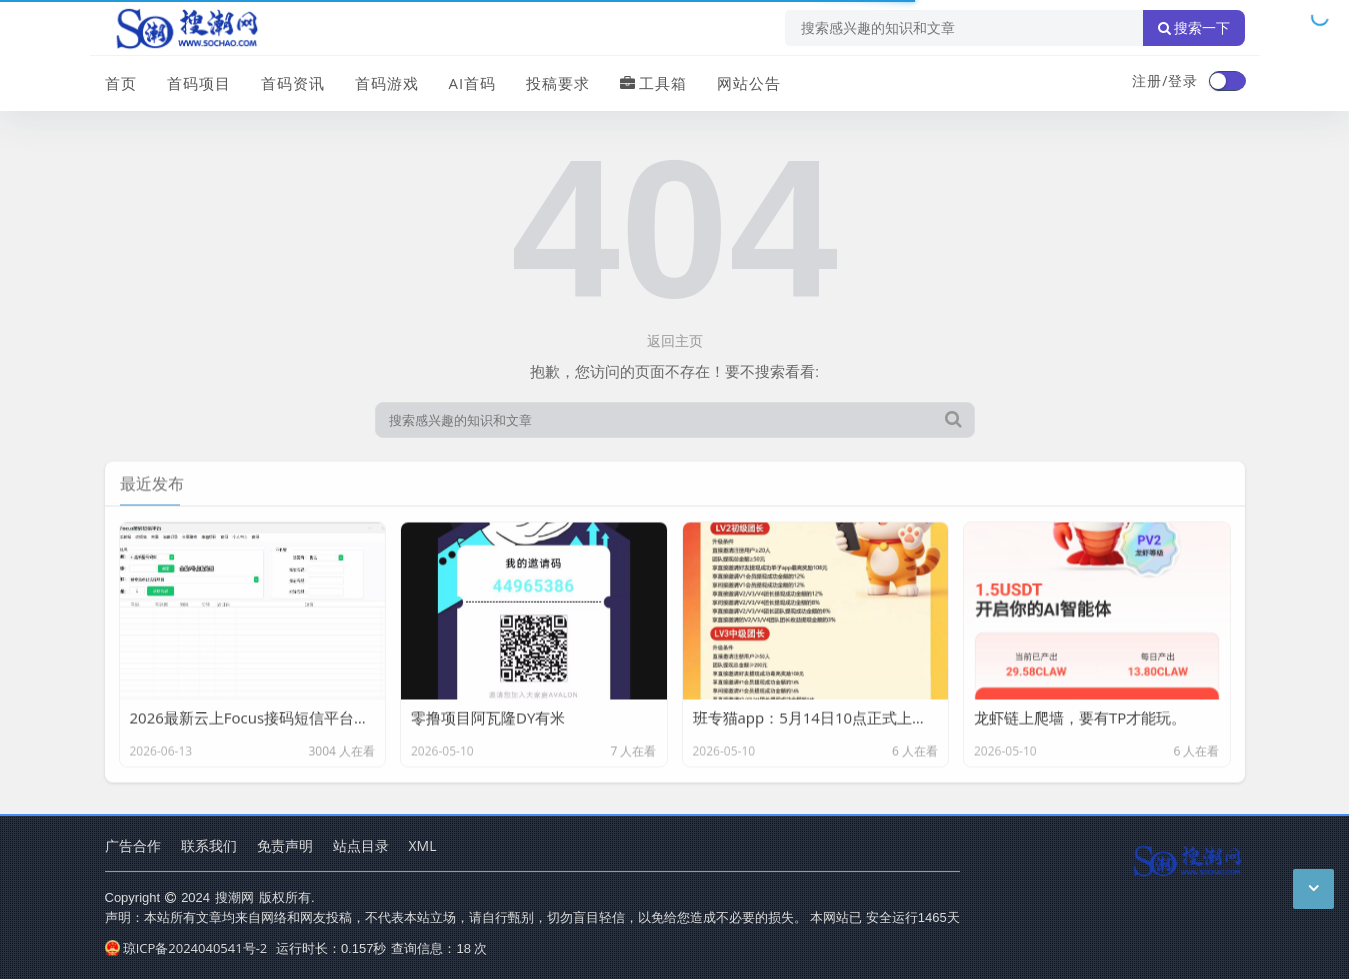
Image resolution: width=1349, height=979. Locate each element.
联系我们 (209, 845)
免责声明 (285, 845)
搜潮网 (234, 897)
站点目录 (361, 845)
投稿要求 (558, 83)
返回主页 (675, 340)
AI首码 (473, 83)
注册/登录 (1165, 80)
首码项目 (199, 83)
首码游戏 (387, 83)
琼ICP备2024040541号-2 (186, 948)
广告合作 (133, 845)
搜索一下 (1194, 28)
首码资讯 (293, 83)
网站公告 (749, 83)
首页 (121, 83)
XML (423, 845)
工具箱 (653, 83)
